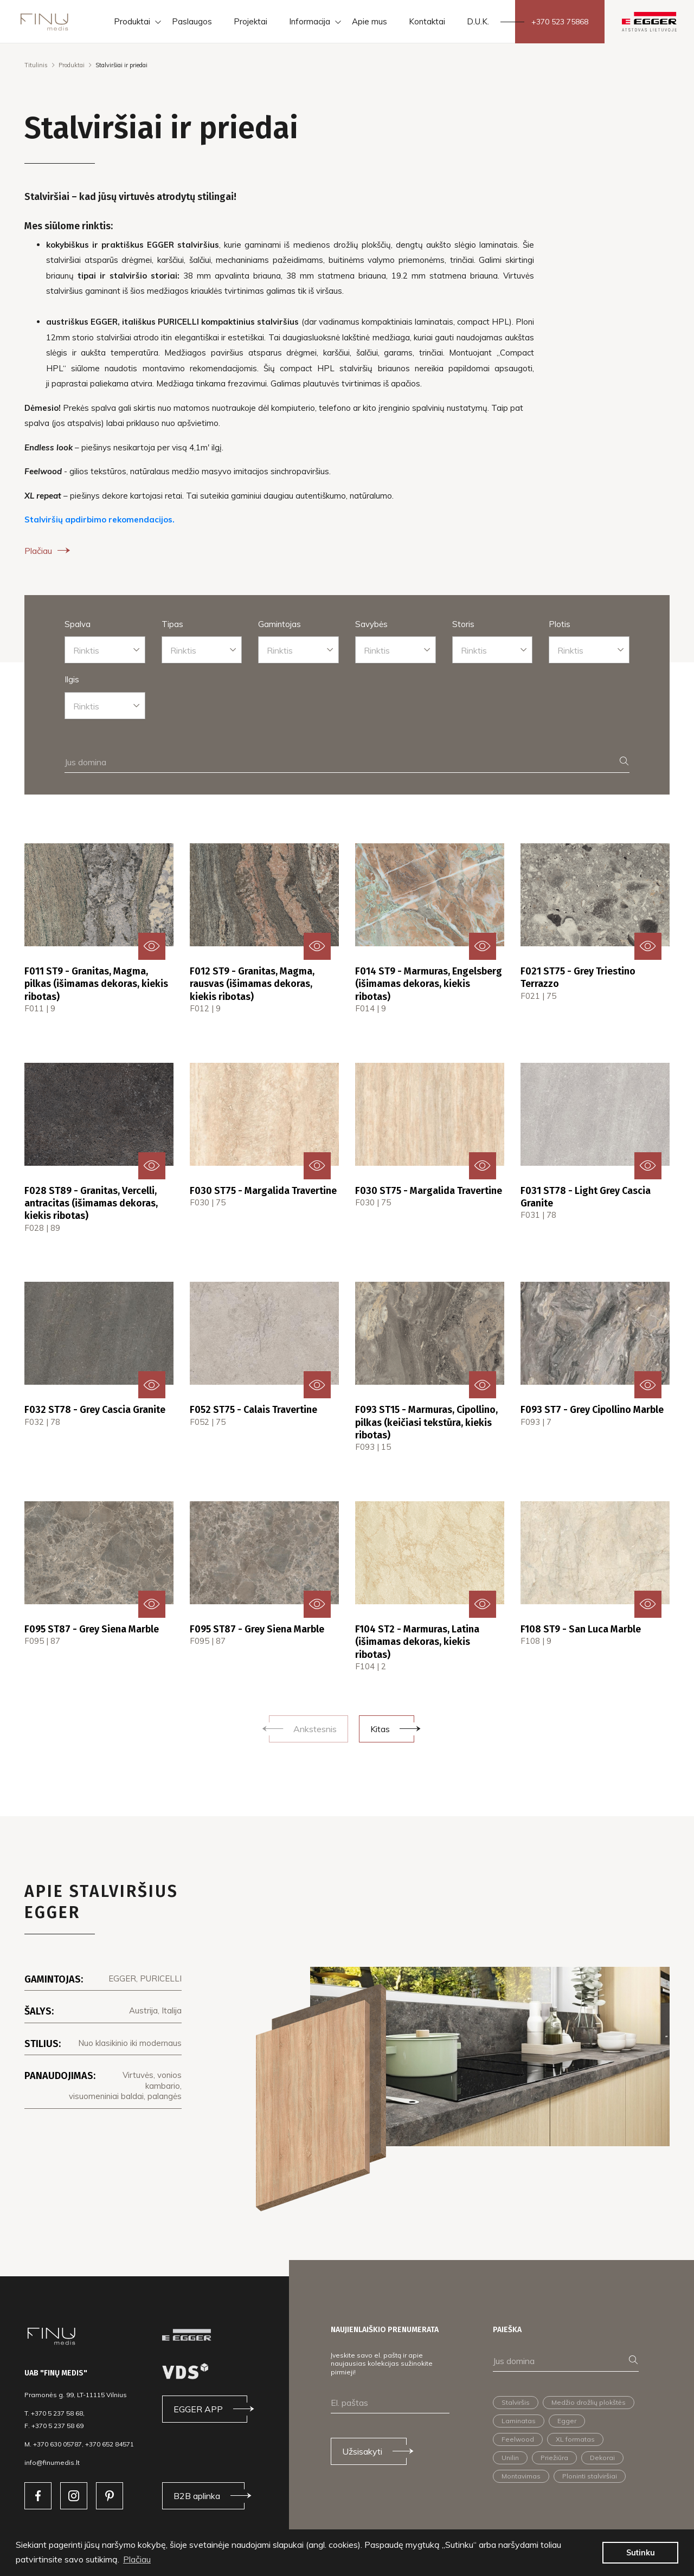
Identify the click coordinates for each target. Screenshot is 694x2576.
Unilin (510, 2458)
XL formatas (575, 2439)
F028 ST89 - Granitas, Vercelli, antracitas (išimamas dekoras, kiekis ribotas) (91, 1203)
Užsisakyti (362, 2451)
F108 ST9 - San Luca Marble (580, 1629)
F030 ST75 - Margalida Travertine (263, 1191)
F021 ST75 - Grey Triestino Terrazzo (577, 977)
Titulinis (36, 65)
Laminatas (519, 2421)
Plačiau (48, 550)
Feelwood (518, 2439)
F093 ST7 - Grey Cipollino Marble (592, 1410)
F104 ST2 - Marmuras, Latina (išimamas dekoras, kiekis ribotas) (417, 1642)
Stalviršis (516, 2402)
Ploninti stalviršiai (589, 2476)
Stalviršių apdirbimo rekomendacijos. (99, 519)
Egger (566, 2421)
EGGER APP (198, 2409)
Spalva (78, 624)
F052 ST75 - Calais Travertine (253, 1410)
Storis (463, 624)
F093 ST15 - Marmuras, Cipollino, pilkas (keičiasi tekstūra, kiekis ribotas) (426, 1422)
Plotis (559, 624)
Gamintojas (279, 624)
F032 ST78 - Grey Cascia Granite (94, 1410)
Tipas (172, 624)
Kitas (380, 1728)
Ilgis (72, 679)
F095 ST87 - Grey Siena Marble (91, 1629)
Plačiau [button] (137, 2559)
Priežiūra (554, 2458)
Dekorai (602, 2458)
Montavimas (521, 2476)
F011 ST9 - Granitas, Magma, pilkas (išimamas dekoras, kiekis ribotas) (96, 984)
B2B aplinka (197, 2495)
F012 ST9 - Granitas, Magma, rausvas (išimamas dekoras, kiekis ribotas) (252, 984)
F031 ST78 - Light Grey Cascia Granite (585, 1197)
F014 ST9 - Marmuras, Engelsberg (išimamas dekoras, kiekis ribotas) (428, 984)
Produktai (72, 65)
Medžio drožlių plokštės (588, 2402)
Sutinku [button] (640, 2553)
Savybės (371, 624)
